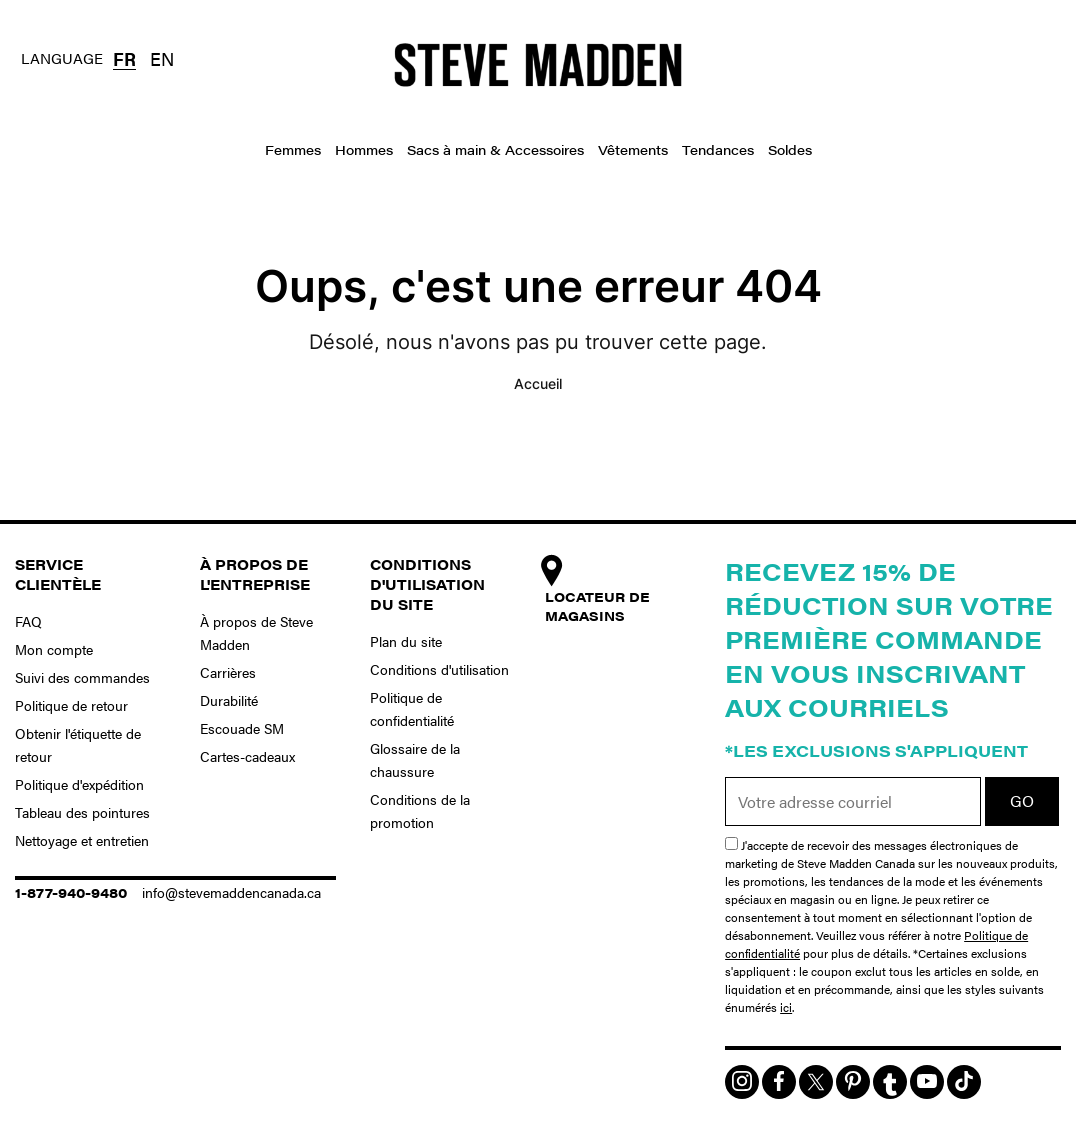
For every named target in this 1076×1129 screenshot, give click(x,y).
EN (162, 58)
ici (786, 1007)
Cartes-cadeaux (247, 756)
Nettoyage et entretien (82, 840)
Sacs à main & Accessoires (495, 149)
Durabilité (229, 700)
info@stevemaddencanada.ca (231, 892)
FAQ (28, 621)
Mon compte (54, 649)
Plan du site (406, 641)
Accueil (538, 383)
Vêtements (633, 149)
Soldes (790, 149)
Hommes (364, 149)
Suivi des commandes (82, 677)
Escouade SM (242, 728)
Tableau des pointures (82, 812)
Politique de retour (71, 705)
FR (124, 58)
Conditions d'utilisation (439, 669)
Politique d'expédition (79, 784)
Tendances (718, 149)
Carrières (228, 672)
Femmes (293, 149)
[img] (742, 1082)
